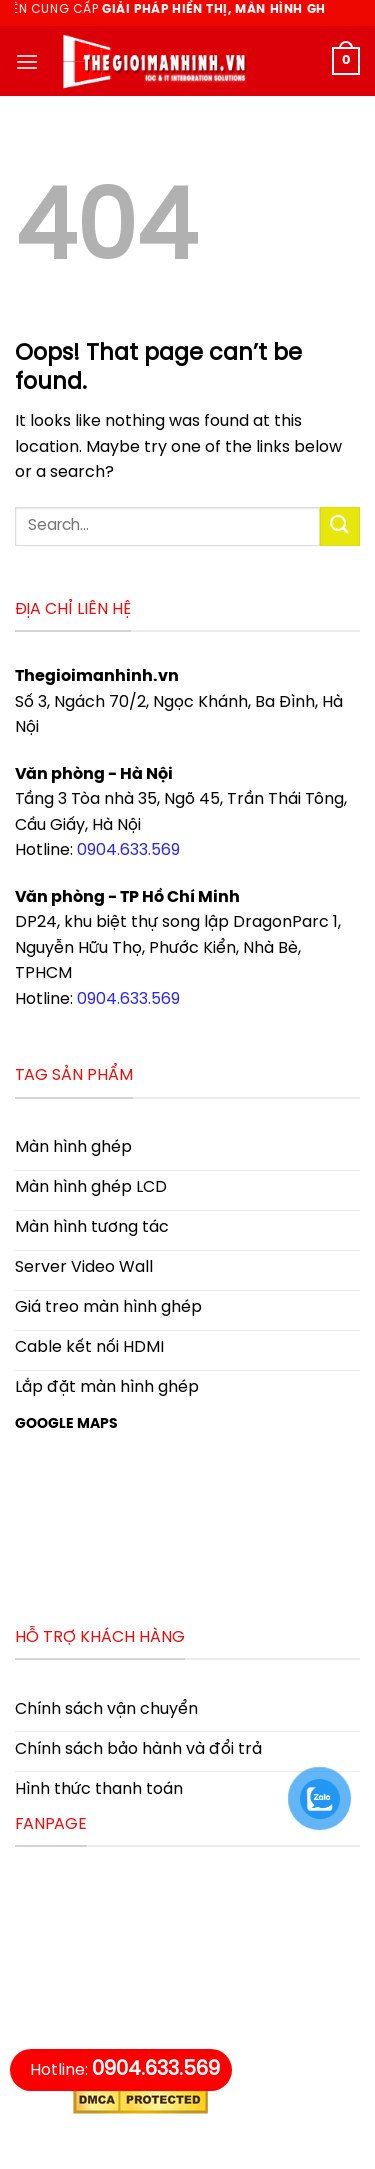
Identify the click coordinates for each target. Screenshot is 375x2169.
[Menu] (27, 61)
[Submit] (340, 526)
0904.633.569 (128, 850)
